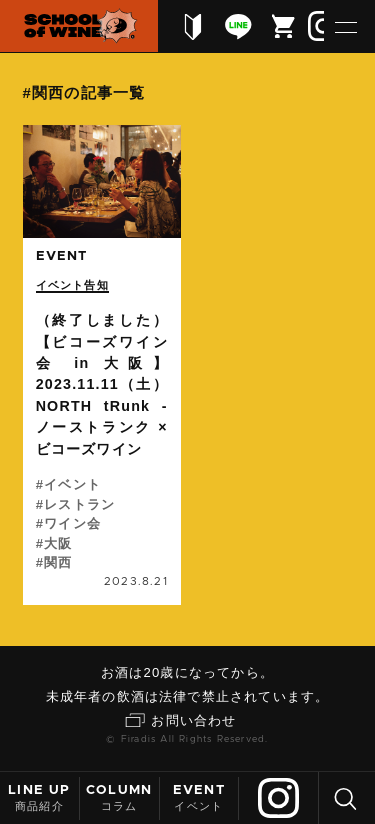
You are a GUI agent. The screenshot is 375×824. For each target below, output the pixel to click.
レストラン (79, 504)
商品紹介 (39, 797)
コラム (119, 797)
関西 (58, 562)
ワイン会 (72, 523)
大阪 (58, 543)
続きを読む (102, 365)
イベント (199, 797)
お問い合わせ (193, 720)
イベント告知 (72, 285)
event (62, 256)
